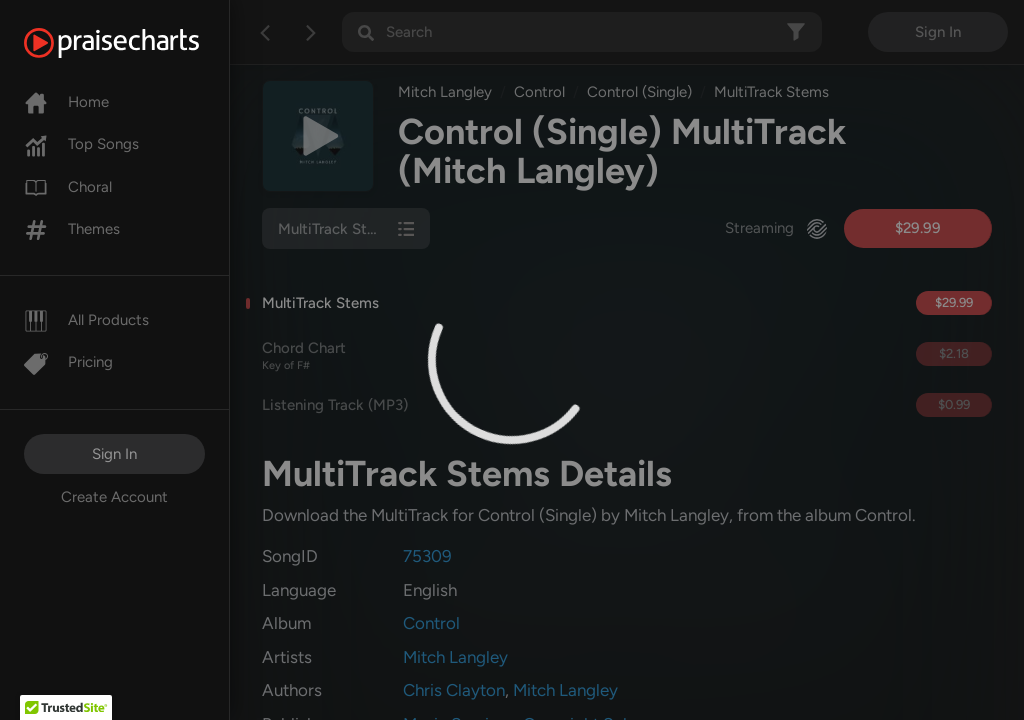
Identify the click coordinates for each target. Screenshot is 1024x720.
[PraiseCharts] (136, 43)
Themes (72, 229)
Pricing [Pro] (68, 362)
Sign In (114, 454)
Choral (68, 187)
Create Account (114, 497)
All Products (86, 320)
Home (66, 102)
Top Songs (81, 144)
